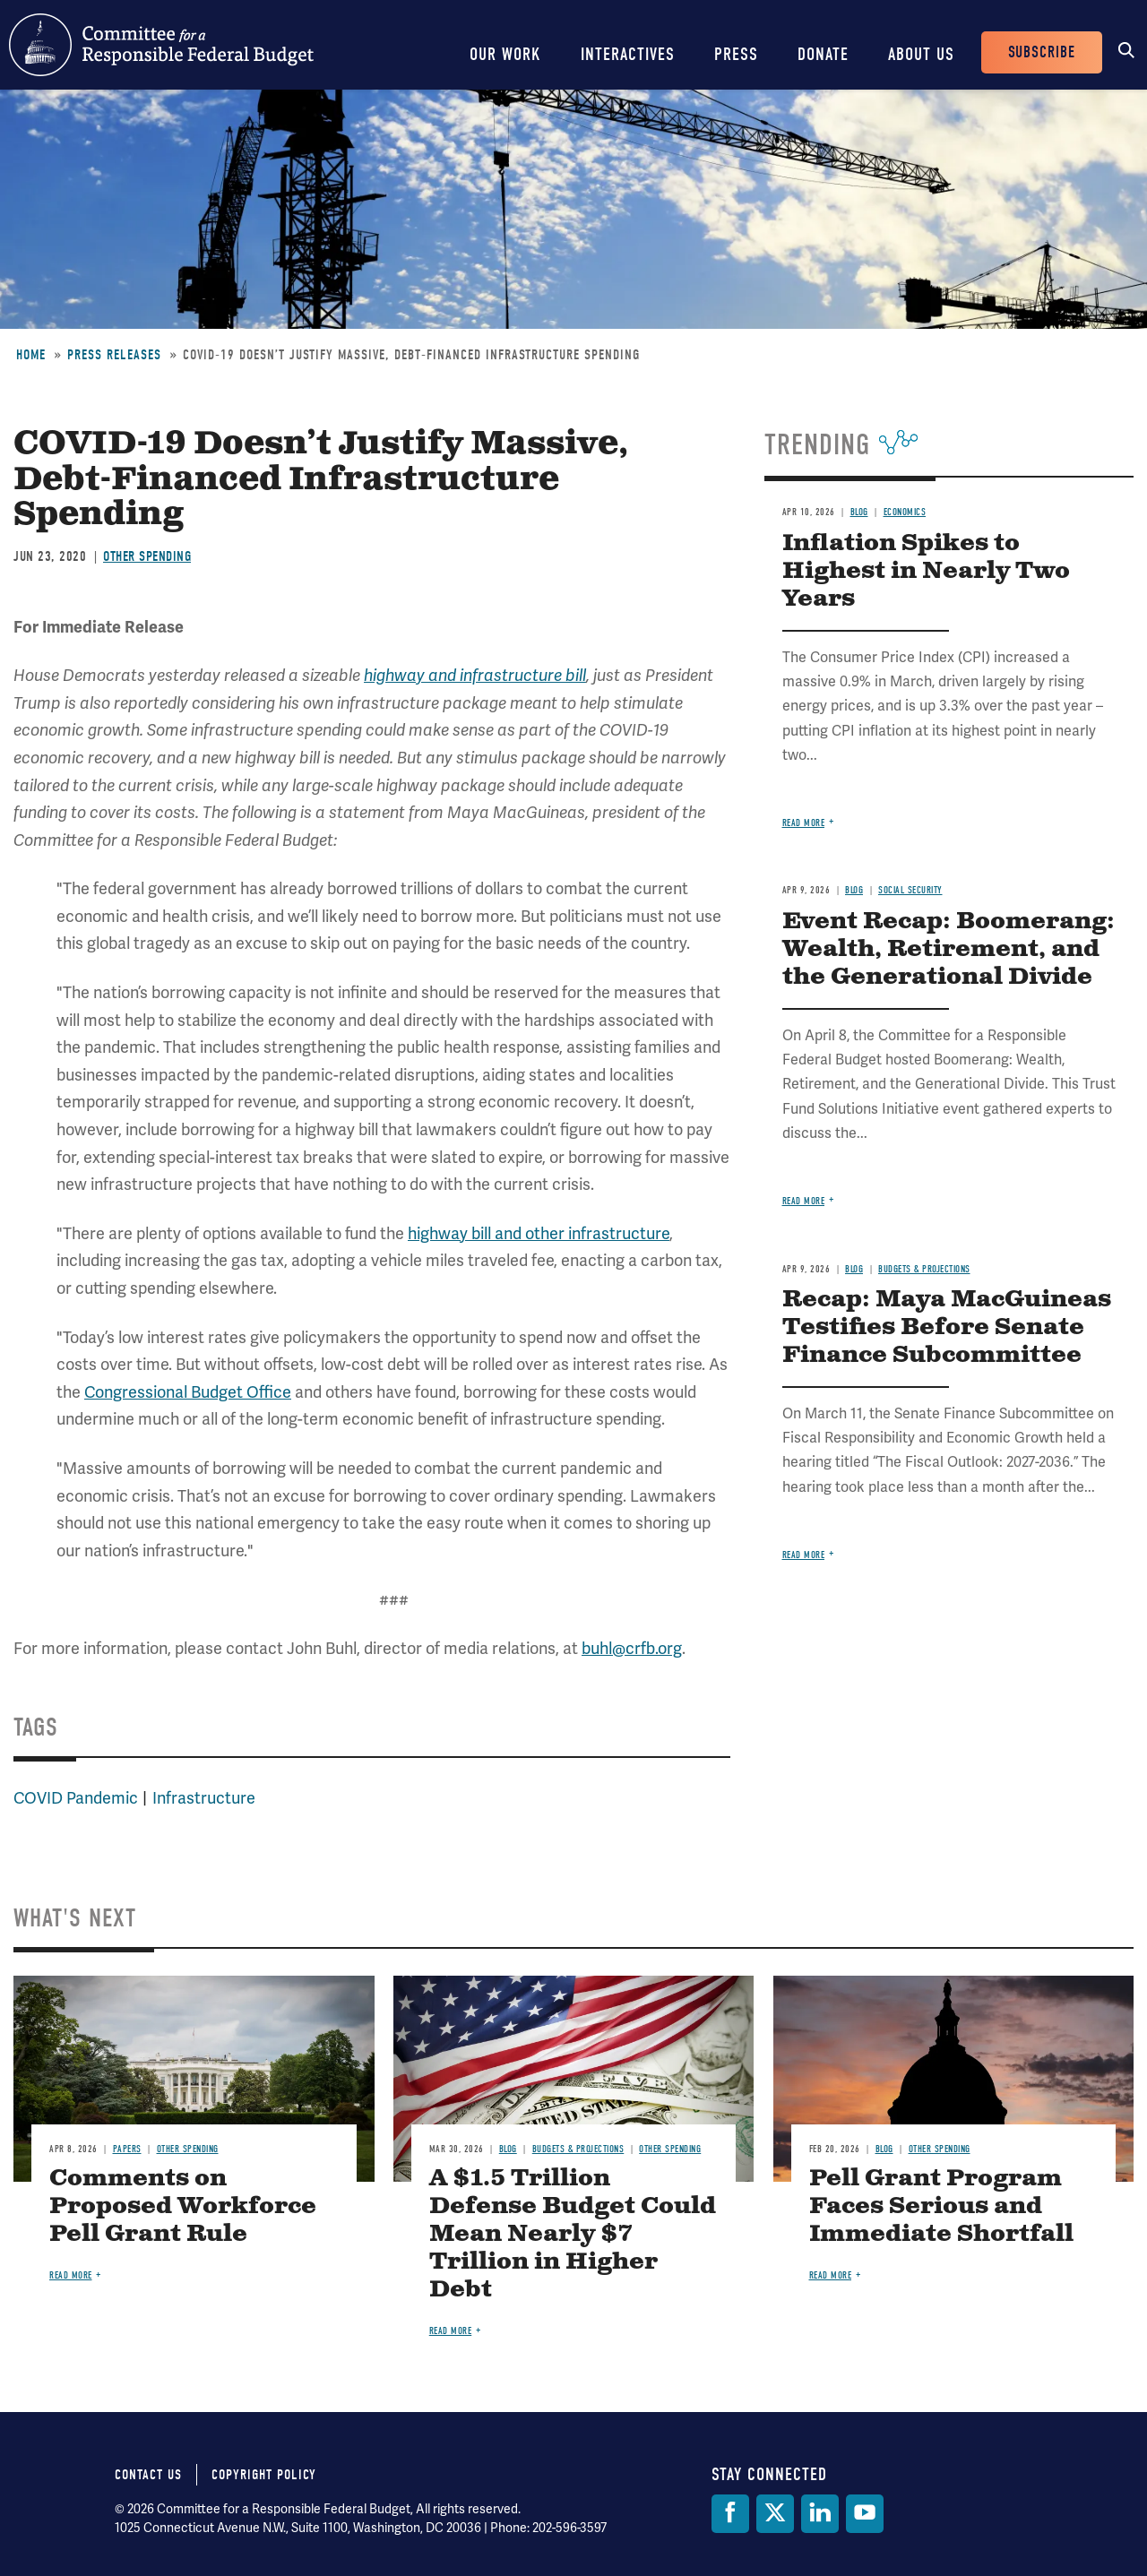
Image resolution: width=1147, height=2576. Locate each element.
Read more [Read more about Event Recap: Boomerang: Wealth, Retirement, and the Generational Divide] (803, 1201)
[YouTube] (865, 2513)
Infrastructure (203, 1798)
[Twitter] (775, 2513)
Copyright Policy (263, 2475)
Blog (859, 512)
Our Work (505, 54)
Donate (823, 54)
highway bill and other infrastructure (538, 1234)
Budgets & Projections (924, 1269)
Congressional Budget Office (187, 1392)
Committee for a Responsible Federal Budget (161, 44)
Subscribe (1041, 52)
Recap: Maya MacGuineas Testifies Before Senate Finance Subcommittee (946, 1327)
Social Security (910, 890)
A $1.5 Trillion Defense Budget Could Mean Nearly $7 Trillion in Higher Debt (572, 2234)
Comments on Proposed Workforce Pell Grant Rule (182, 2206)
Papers (127, 2149)
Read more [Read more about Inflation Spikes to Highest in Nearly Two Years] (803, 823)
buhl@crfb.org (632, 1648)
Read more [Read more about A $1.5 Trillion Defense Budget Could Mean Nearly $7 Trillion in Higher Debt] (450, 2331)
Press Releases (114, 355)
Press (736, 54)
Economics (905, 512)
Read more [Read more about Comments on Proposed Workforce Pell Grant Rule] (70, 2275)
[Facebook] (730, 2513)
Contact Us (148, 2475)
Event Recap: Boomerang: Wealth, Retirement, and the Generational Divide (948, 949)
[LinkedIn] (820, 2513)
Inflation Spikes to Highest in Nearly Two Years (926, 571)
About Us (921, 54)
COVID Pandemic (75, 1798)
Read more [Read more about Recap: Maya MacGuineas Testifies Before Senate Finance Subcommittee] (803, 1555)
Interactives (628, 54)
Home (31, 355)
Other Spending (147, 556)
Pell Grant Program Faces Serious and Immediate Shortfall (941, 2206)
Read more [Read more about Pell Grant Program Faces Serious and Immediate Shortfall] (830, 2275)
